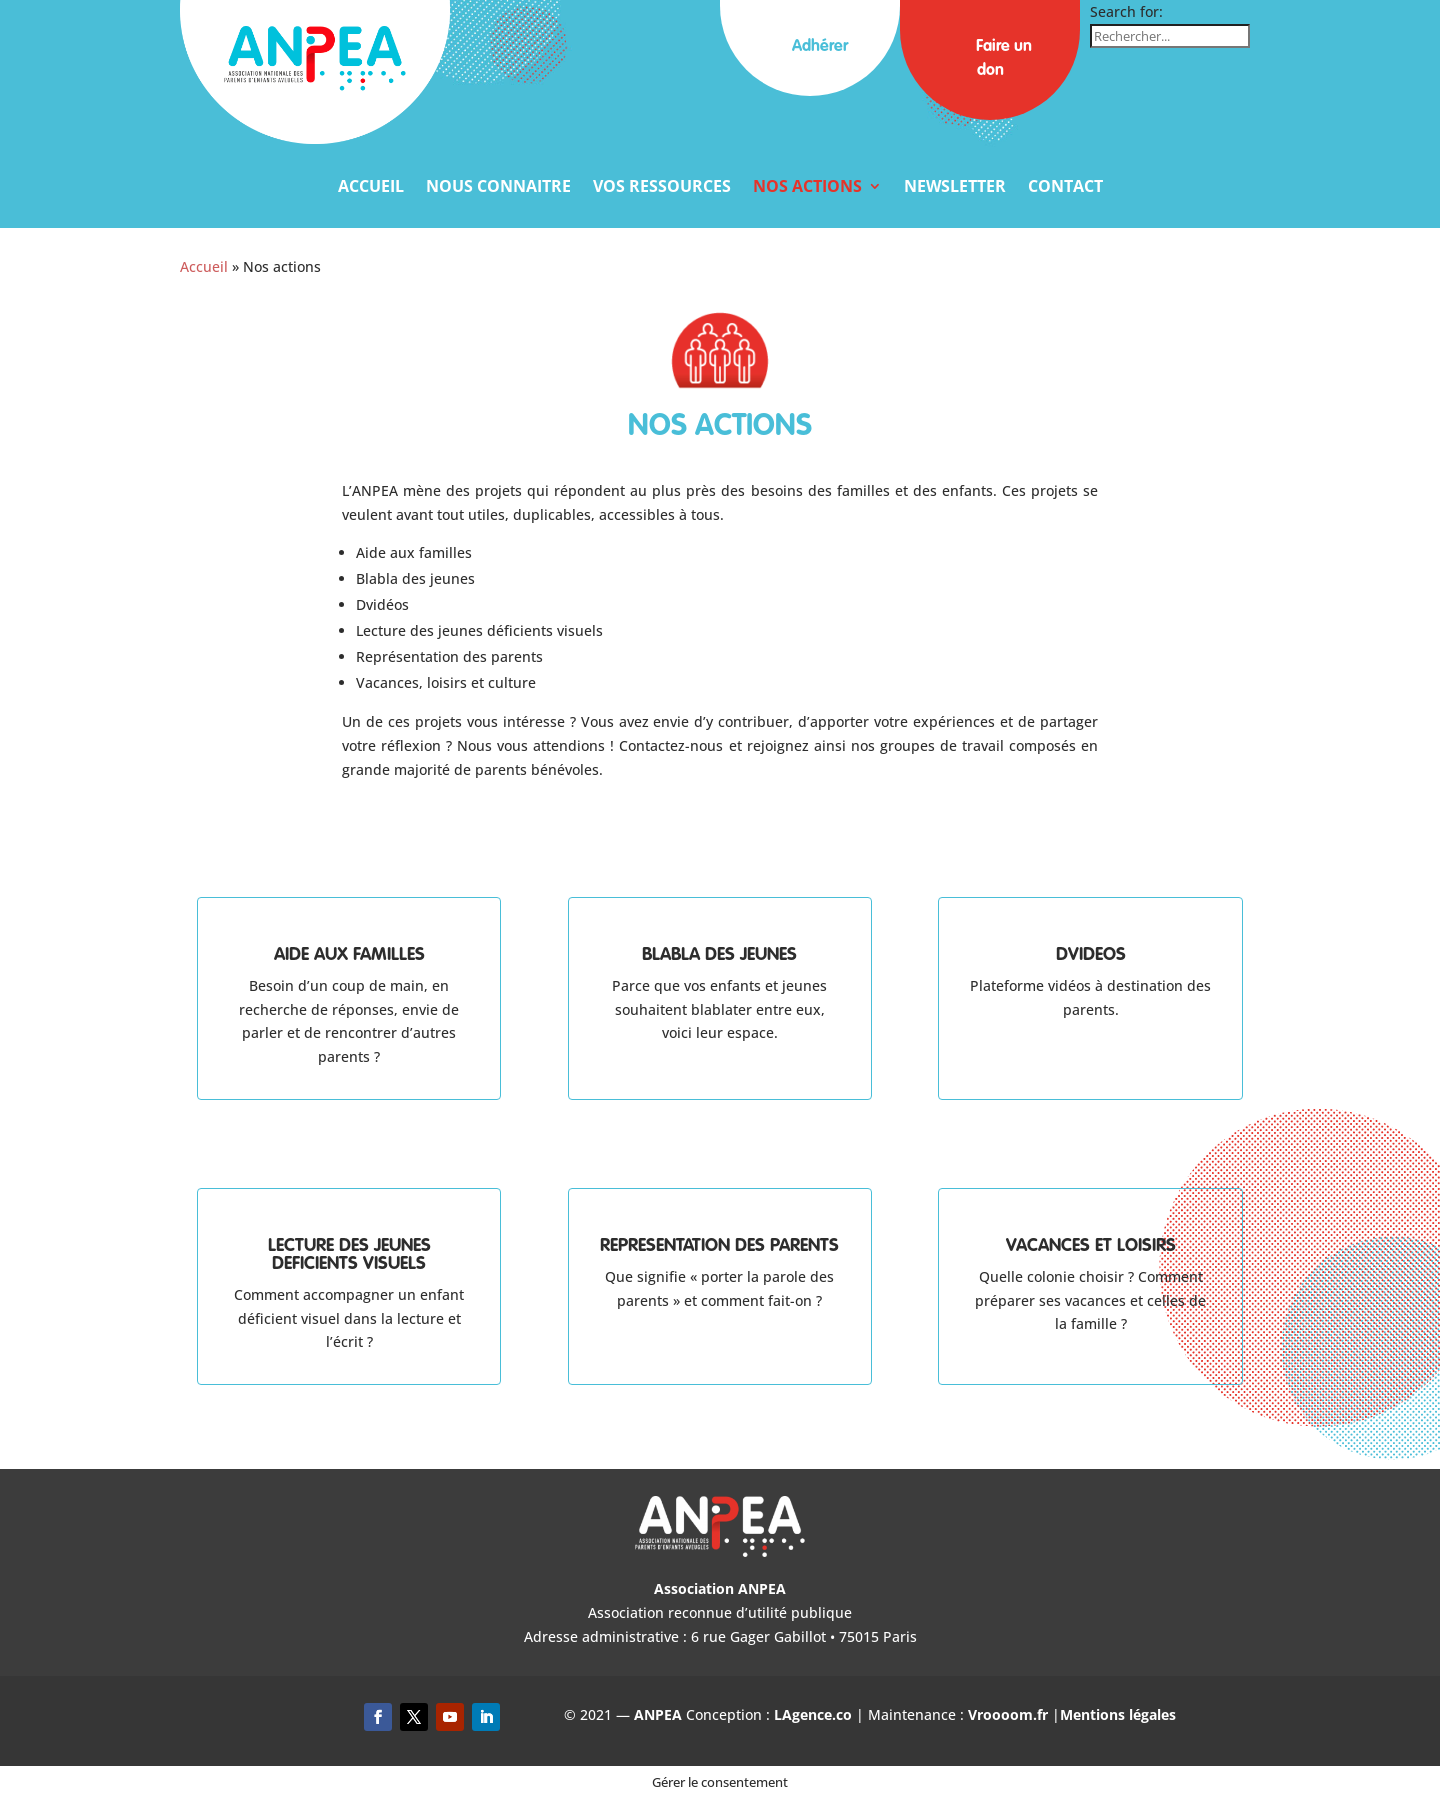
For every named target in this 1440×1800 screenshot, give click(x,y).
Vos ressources (662, 188)
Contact (1065, 188)
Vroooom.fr (1008, 1714)
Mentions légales (1118, 1714)
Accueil (371, 188)
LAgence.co (815, 1714)
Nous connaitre (498, 188)
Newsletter (955, 188)
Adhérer (810, 47)
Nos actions (807, 188)
